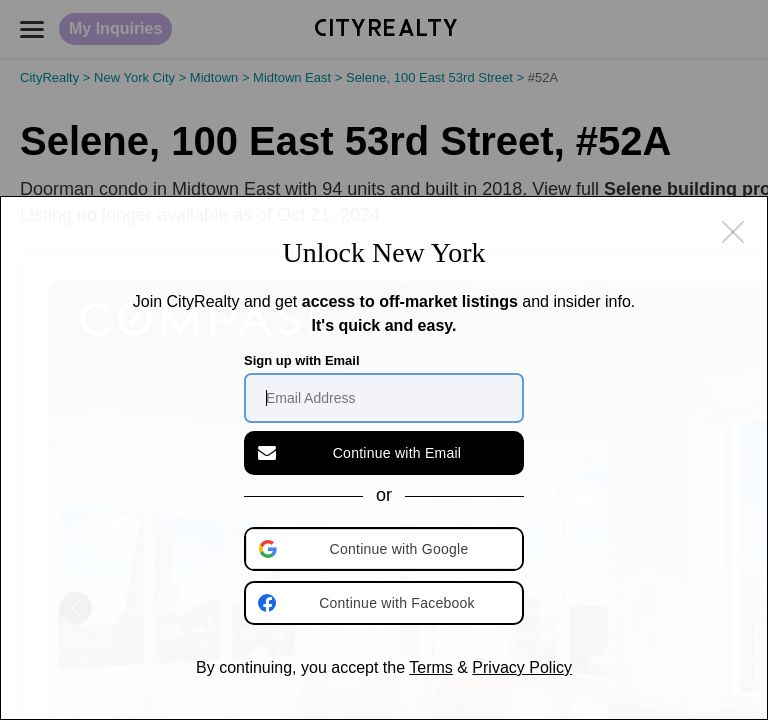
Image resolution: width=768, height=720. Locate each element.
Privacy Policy (522, 667)
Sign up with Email (302, 360)
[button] (386, 549)
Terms (431, 667)
